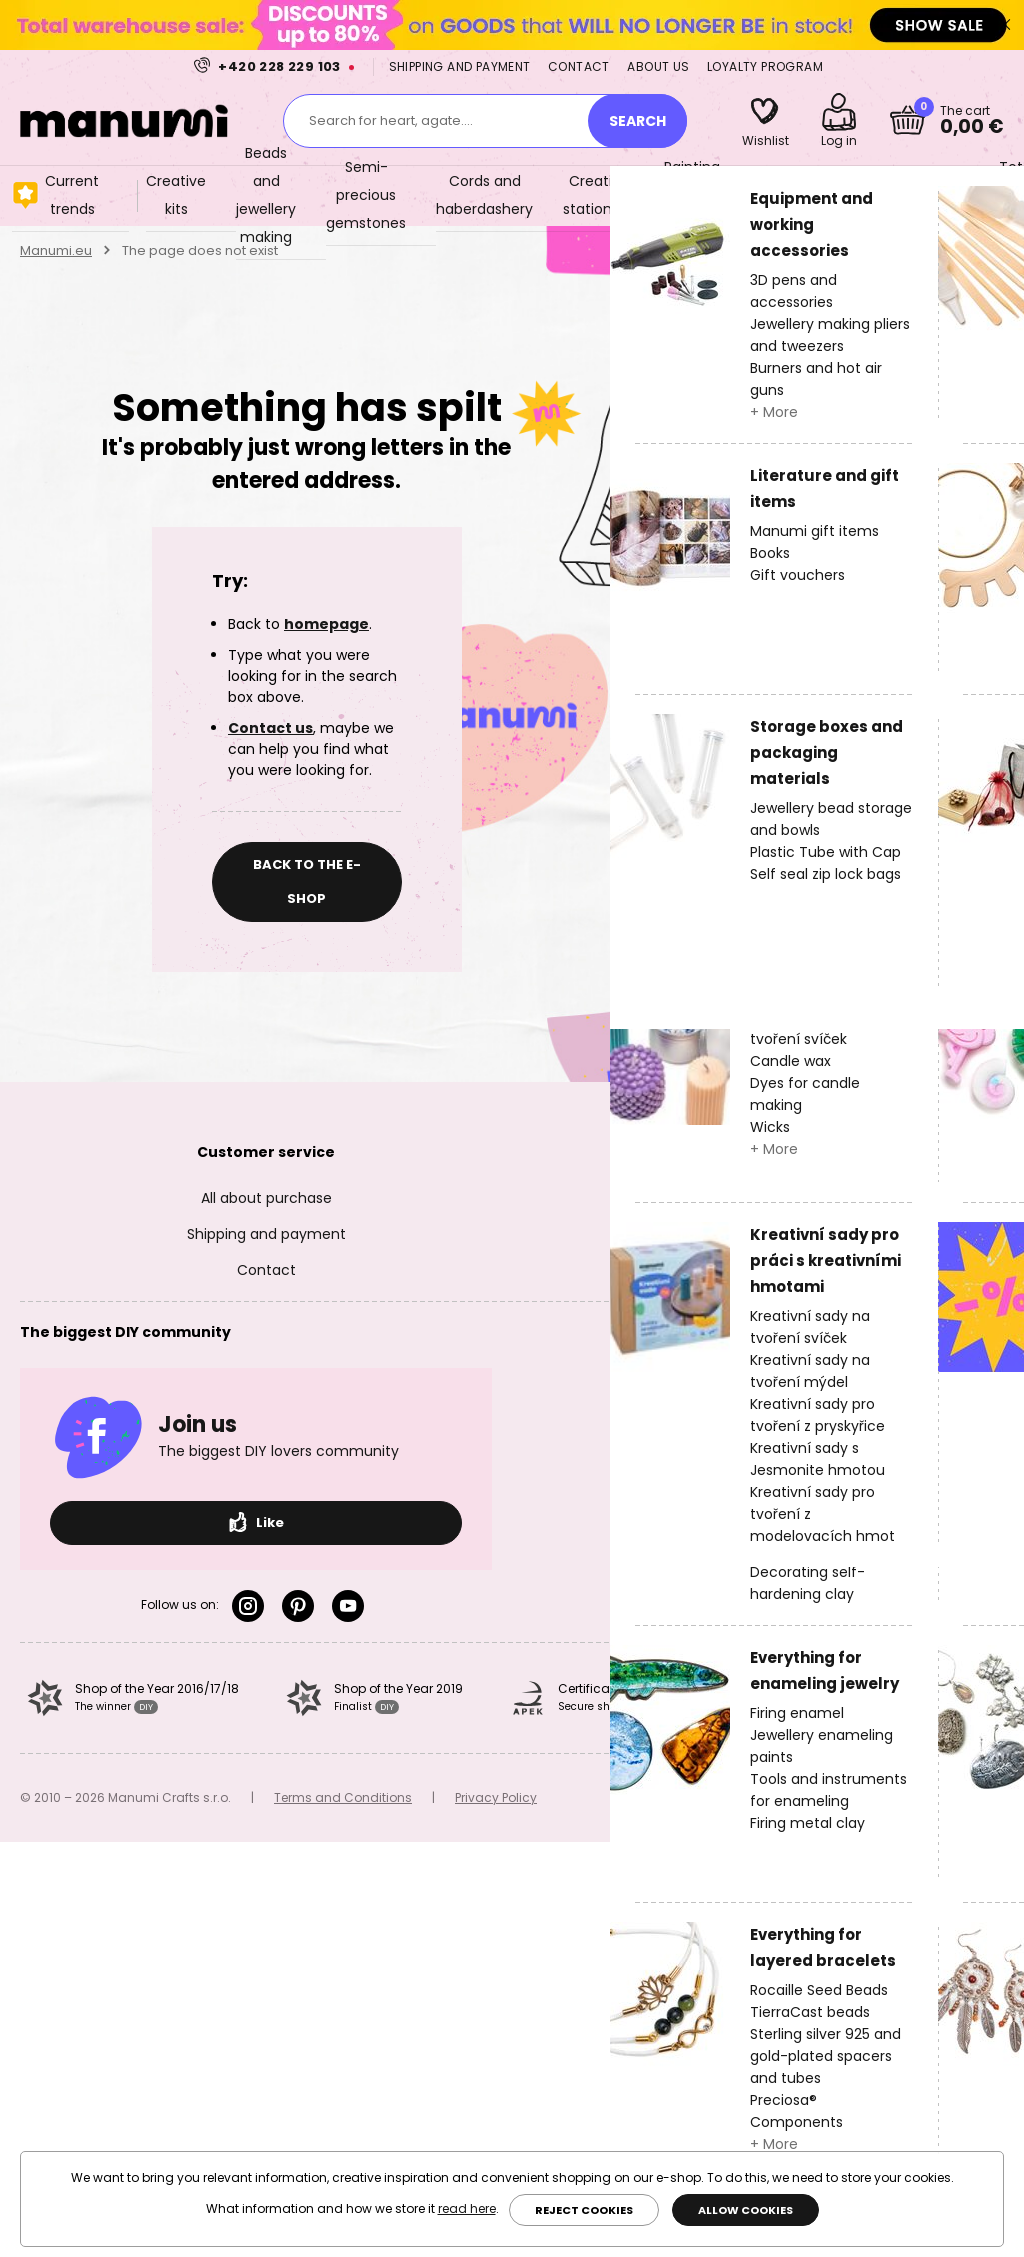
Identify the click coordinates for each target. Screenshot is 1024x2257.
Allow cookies (745, 2210)
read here (467, 2208)
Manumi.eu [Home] (56, 250)
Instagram (248, 1606)
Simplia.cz (972, 1797)
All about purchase (266, 1198)
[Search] (637, 121)
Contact (579, 66)
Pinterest (298, 1606)
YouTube (348, 1606)
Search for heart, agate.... (391, 120)
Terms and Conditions (343, 1797)
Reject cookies (584, 2210)
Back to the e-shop (307, 881)
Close (1004, 25)
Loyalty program (765, 66)
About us (658, 66)
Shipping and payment (460, 66)
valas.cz (726, 1797)
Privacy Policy (496, 1797)
